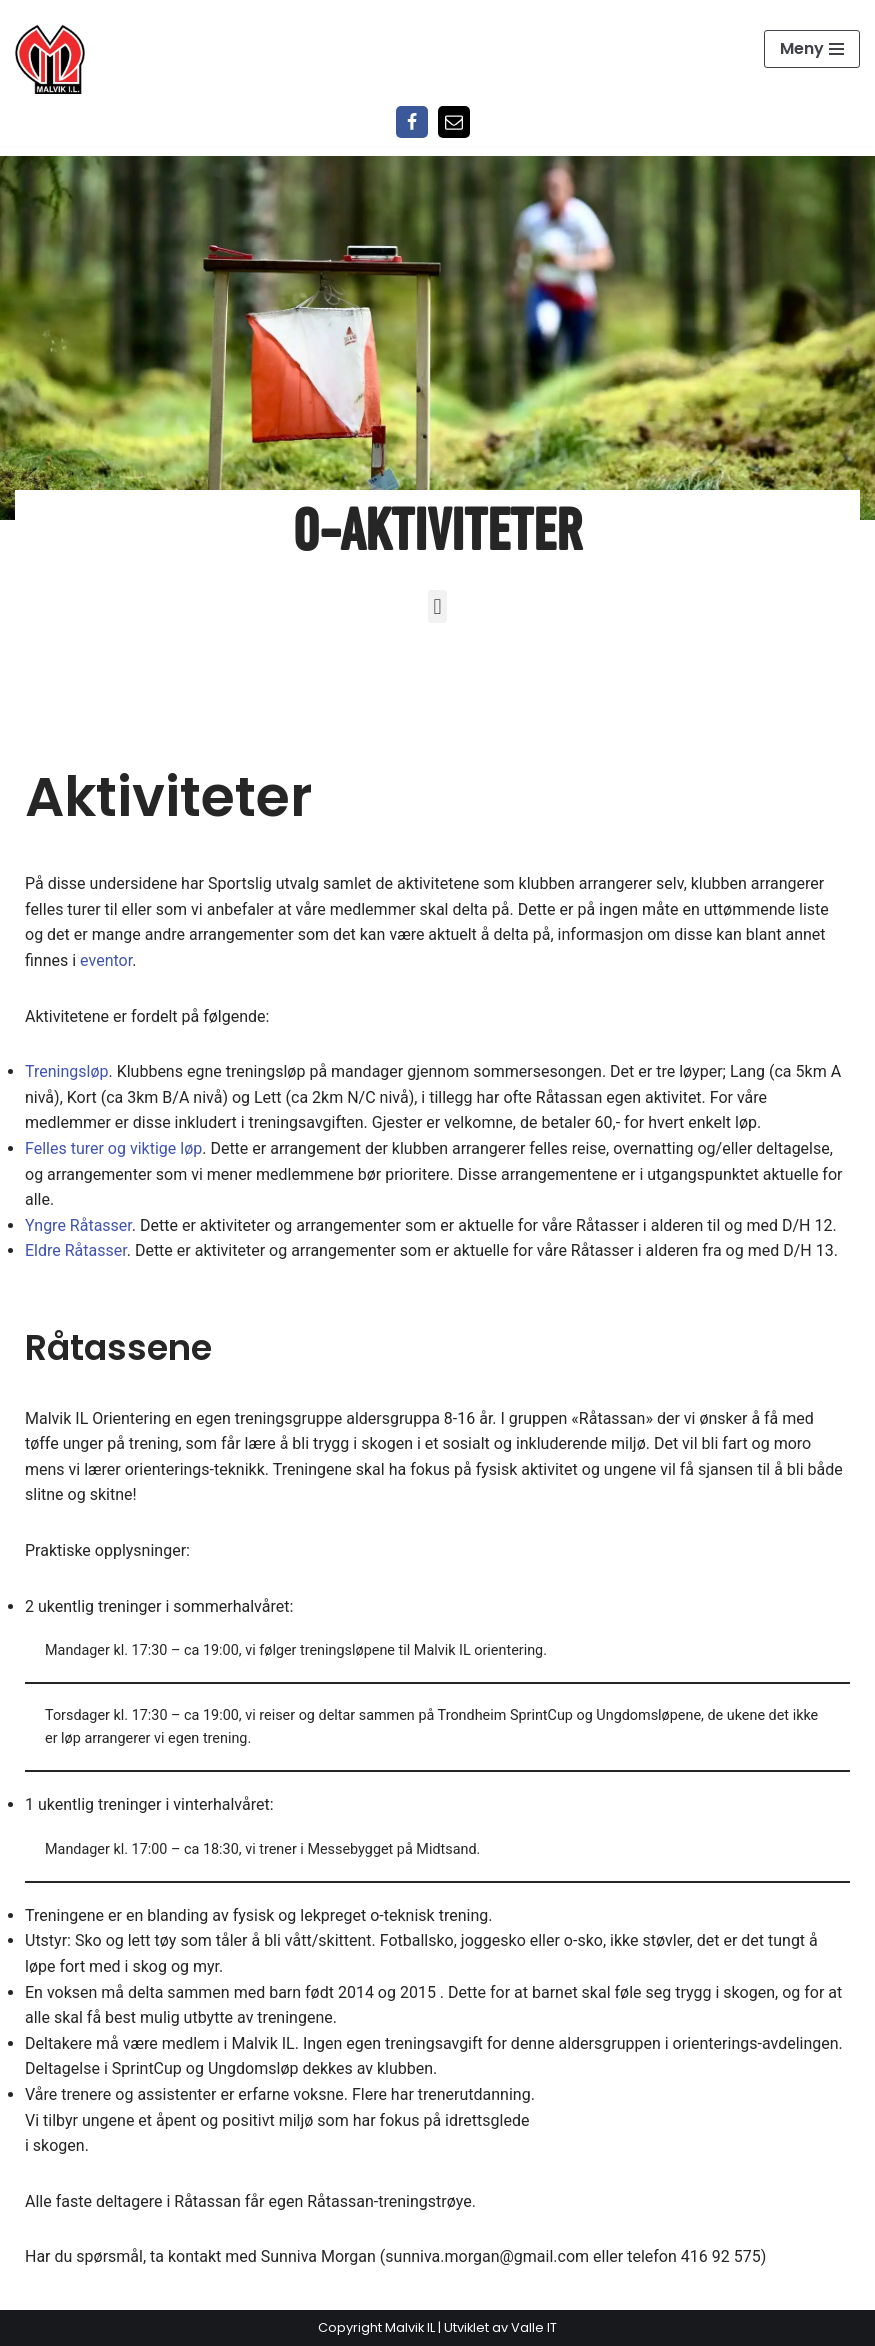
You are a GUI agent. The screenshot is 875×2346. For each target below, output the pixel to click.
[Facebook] (412, 122)
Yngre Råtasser (78, 1225)
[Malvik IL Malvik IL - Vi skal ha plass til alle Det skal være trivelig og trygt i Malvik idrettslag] (50, 59)
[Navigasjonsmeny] (812, 49)
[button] (437, 606)
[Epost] (454, 122)
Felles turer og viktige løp (113, 1148)
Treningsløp (66, 1071)
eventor (106, 960)
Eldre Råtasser (76, 1250)
